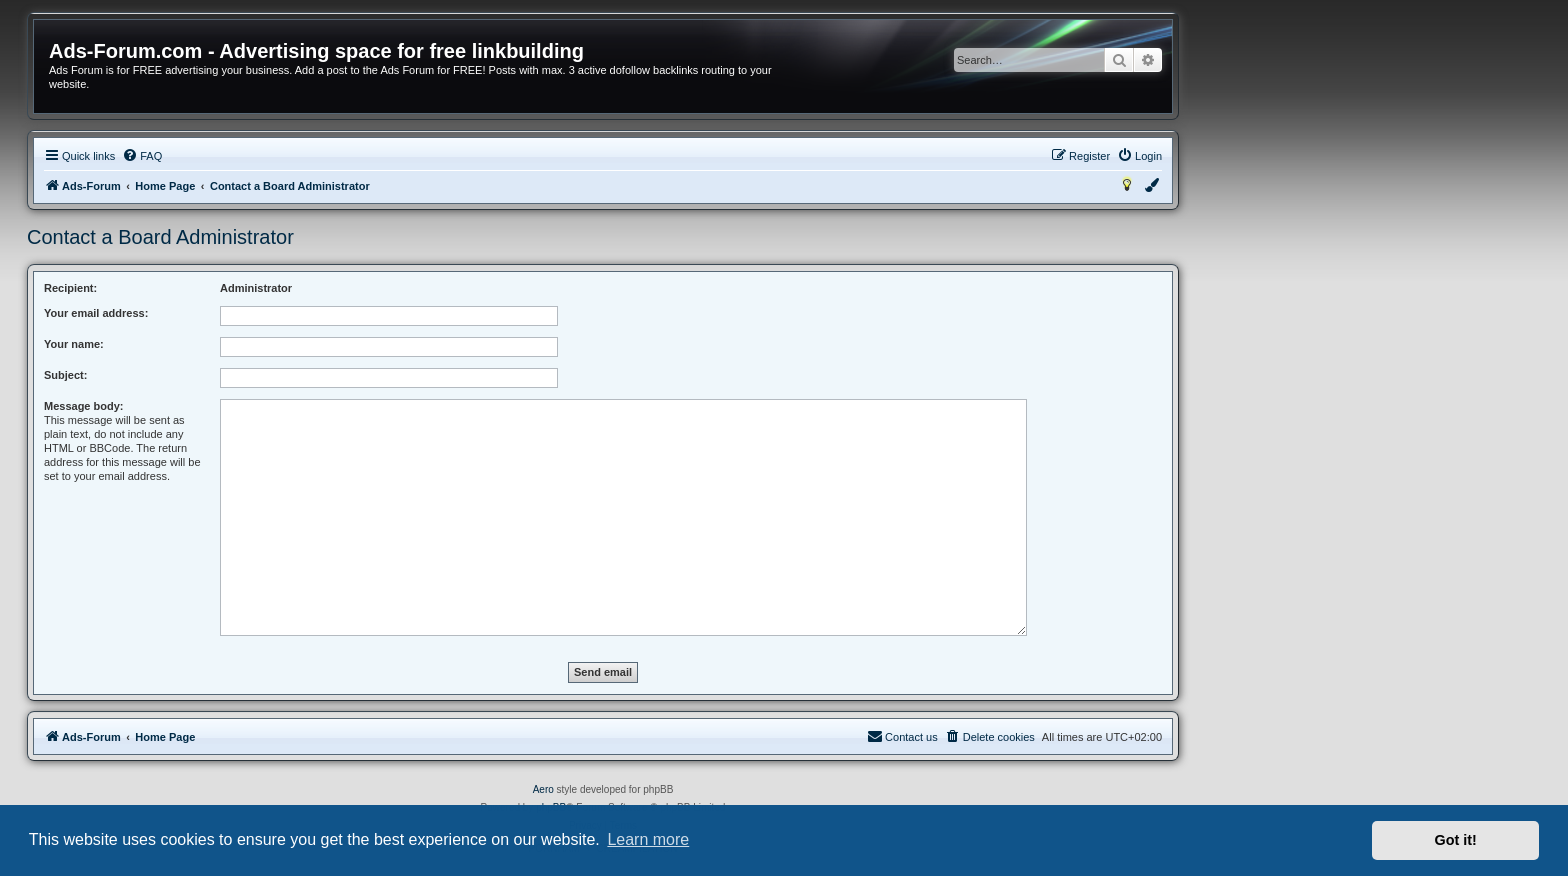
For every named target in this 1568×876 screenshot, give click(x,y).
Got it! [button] (1456, 840)
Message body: (83, 406)
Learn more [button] (648, 839)
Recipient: (70, 288)
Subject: (65, 375)
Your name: (74, 344)
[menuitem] (142, 156)
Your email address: (96, 313)
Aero (543, 789)
